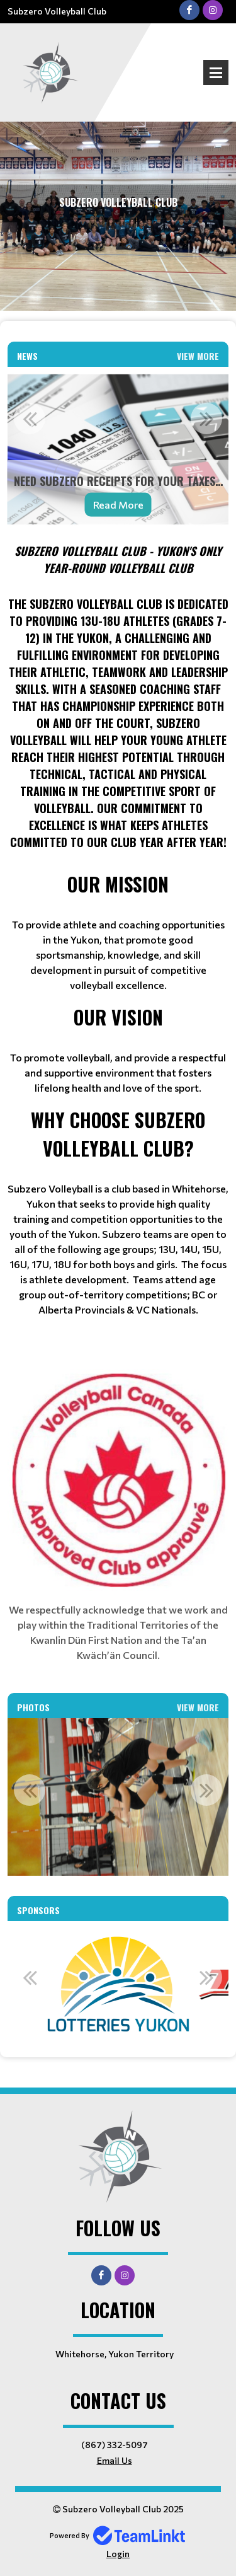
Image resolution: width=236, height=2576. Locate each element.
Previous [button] (29, 418)
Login (118, 2553)
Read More (118, 505)
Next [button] (206, 418)
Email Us (114, 2460)
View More (198, 355)
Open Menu (215, 72)
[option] (118, 450)
